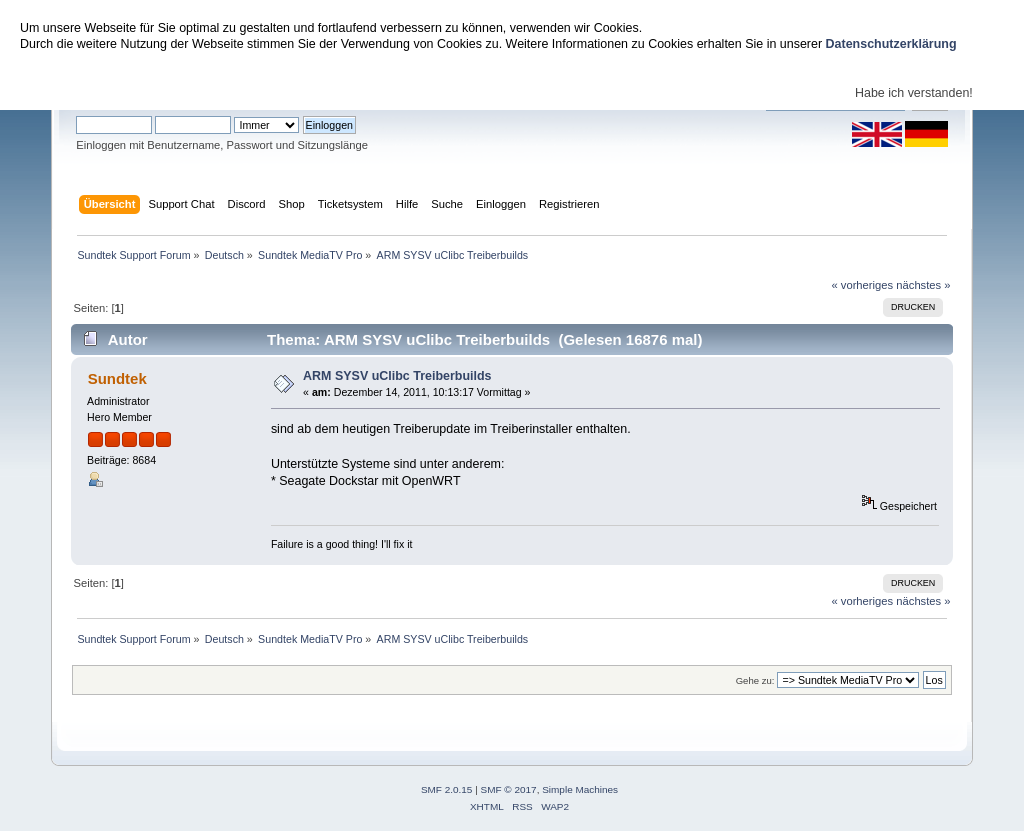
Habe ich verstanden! (914, 93)
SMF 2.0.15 (447, 789)
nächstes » (923, 285)
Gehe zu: (755, 680)
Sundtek (117, 378)
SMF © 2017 (509, 789)
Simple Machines (580, 789)
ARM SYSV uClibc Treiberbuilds (397, 376)
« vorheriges (862, 285)
